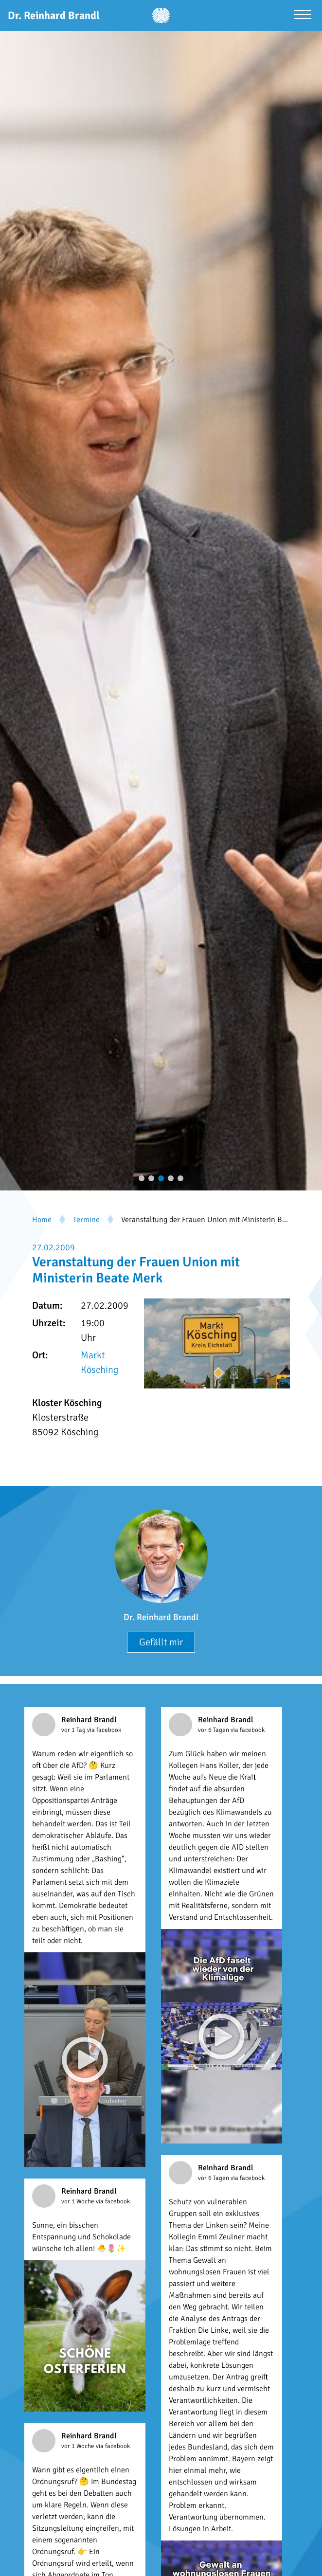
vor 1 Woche (78, 2201)
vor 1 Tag (74, 1730)
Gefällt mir (161, 1642)
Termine (86, 1220)
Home (42, 1220)
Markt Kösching (99, 1362)
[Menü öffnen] (303, 16)
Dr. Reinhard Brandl (161, 1617)
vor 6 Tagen (214, 1730)
